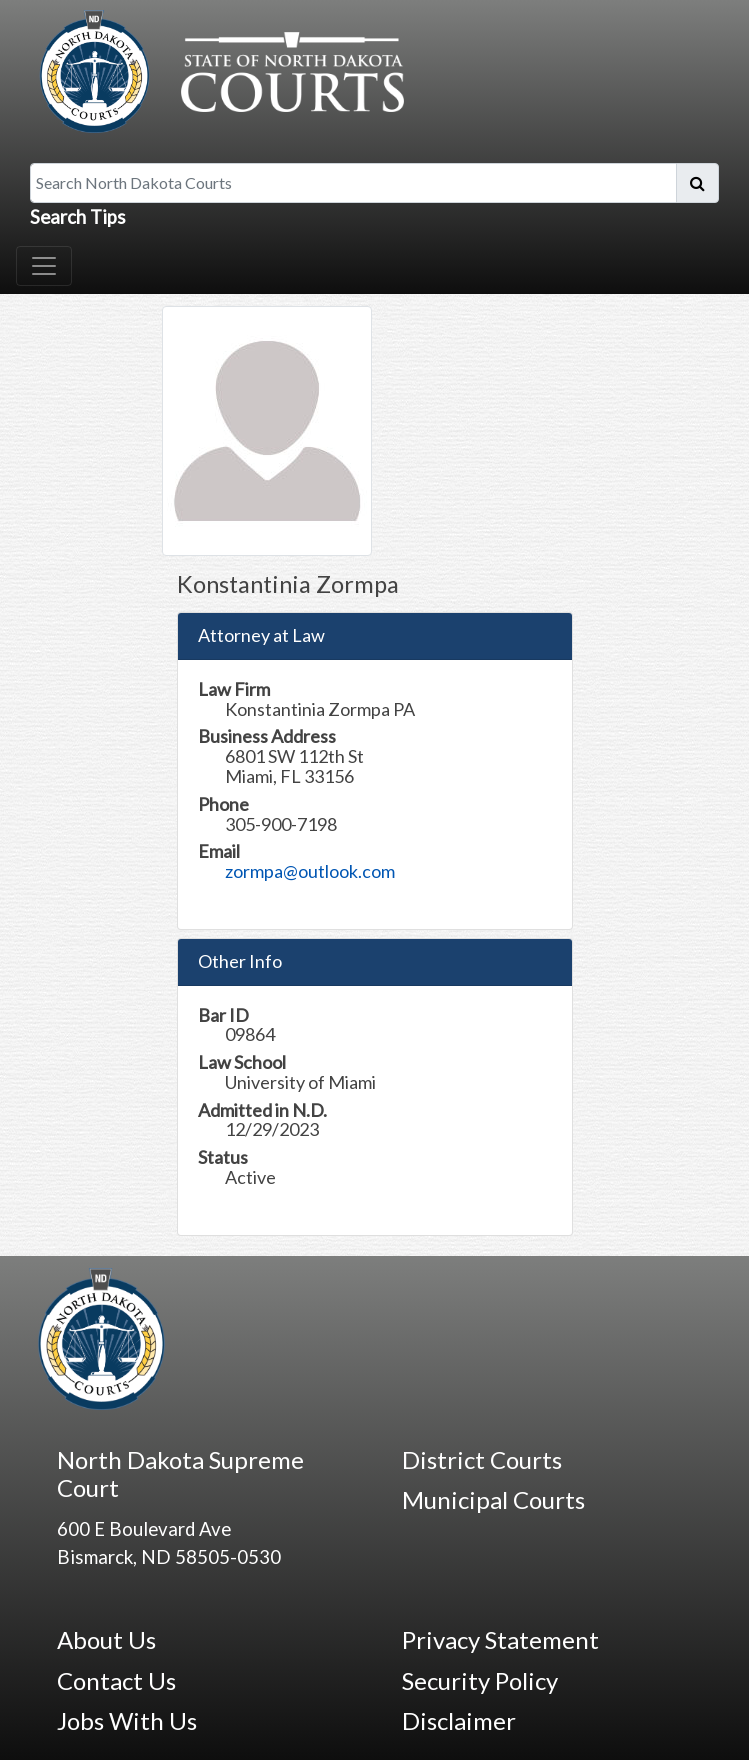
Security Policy (480, 1680)
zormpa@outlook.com (310, 871)
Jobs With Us (127, 1720)
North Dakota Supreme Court (180, 1474)
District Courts (482, 1459)
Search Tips (78, 217)
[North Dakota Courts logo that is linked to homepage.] (217, 69)
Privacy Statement (500, 1639)
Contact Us (116, 1680)
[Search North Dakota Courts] (353, 183)
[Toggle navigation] (44, 266)
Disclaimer (459, 1720)
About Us (106, 1639)
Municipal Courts (493, 1499)
